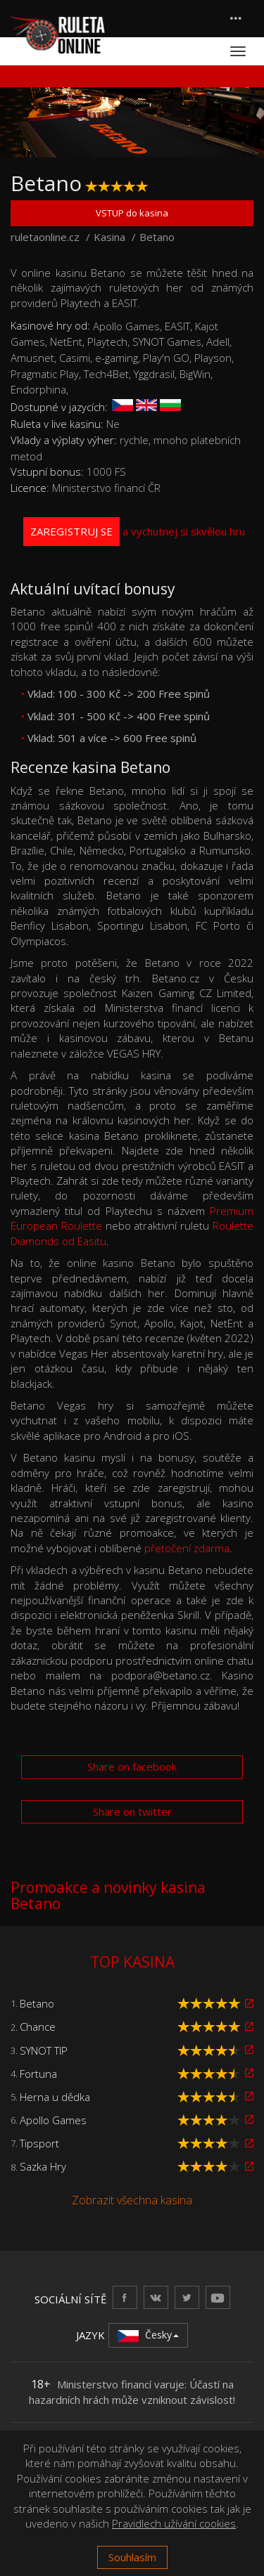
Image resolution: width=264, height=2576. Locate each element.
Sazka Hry (43, 2166)
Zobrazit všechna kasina (132, 2200)
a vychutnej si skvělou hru (134, 531)
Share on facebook (132, 1766)
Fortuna (38, 2074)
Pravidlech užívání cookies (174, 2523)
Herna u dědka (55, 2097)
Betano (37, 2003)
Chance (38, 2026)
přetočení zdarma (187, 1548)
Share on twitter (132, 1811)
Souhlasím (132, 2557)
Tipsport (39, 2143)
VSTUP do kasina (132, 213)
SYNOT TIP (44, 2050)
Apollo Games (53, 2120)
